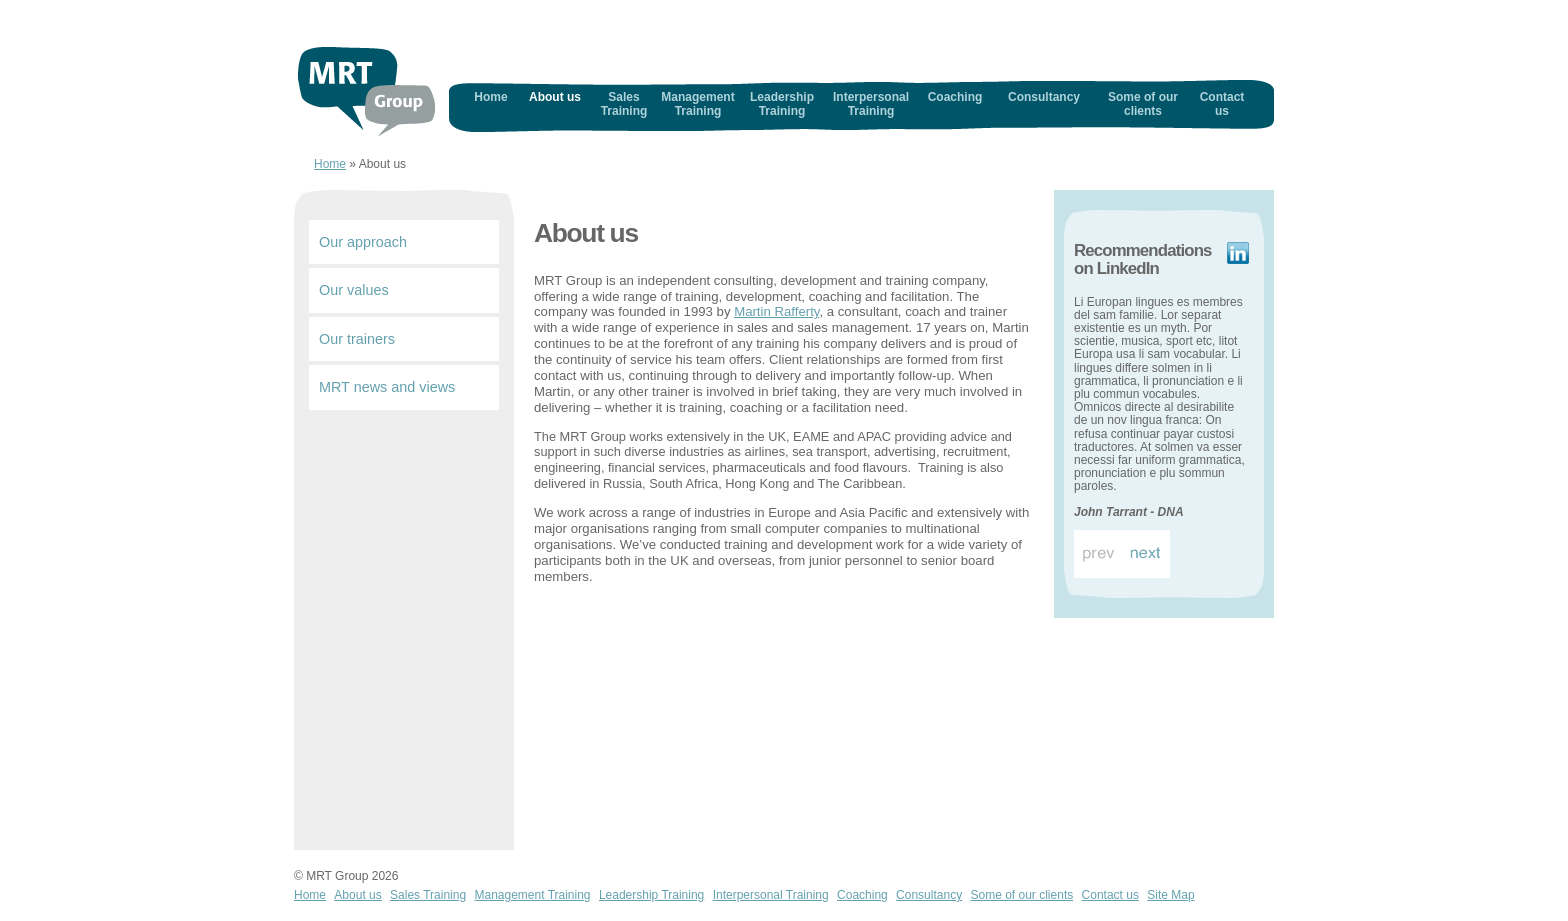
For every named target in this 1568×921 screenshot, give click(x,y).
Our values (354, 290)
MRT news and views (387, 387)
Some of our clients (1143, 104)
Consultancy (1044, 97)
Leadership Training (782, 104)
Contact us (1222, 104)
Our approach (363, 242)
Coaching (955, 97)
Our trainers (357, 339)
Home (366, 91)
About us (555, 97)
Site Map (1170, 895)
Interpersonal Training (871, 104)
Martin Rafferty (776, 311)
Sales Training (624, 104)
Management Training (697, 104)
